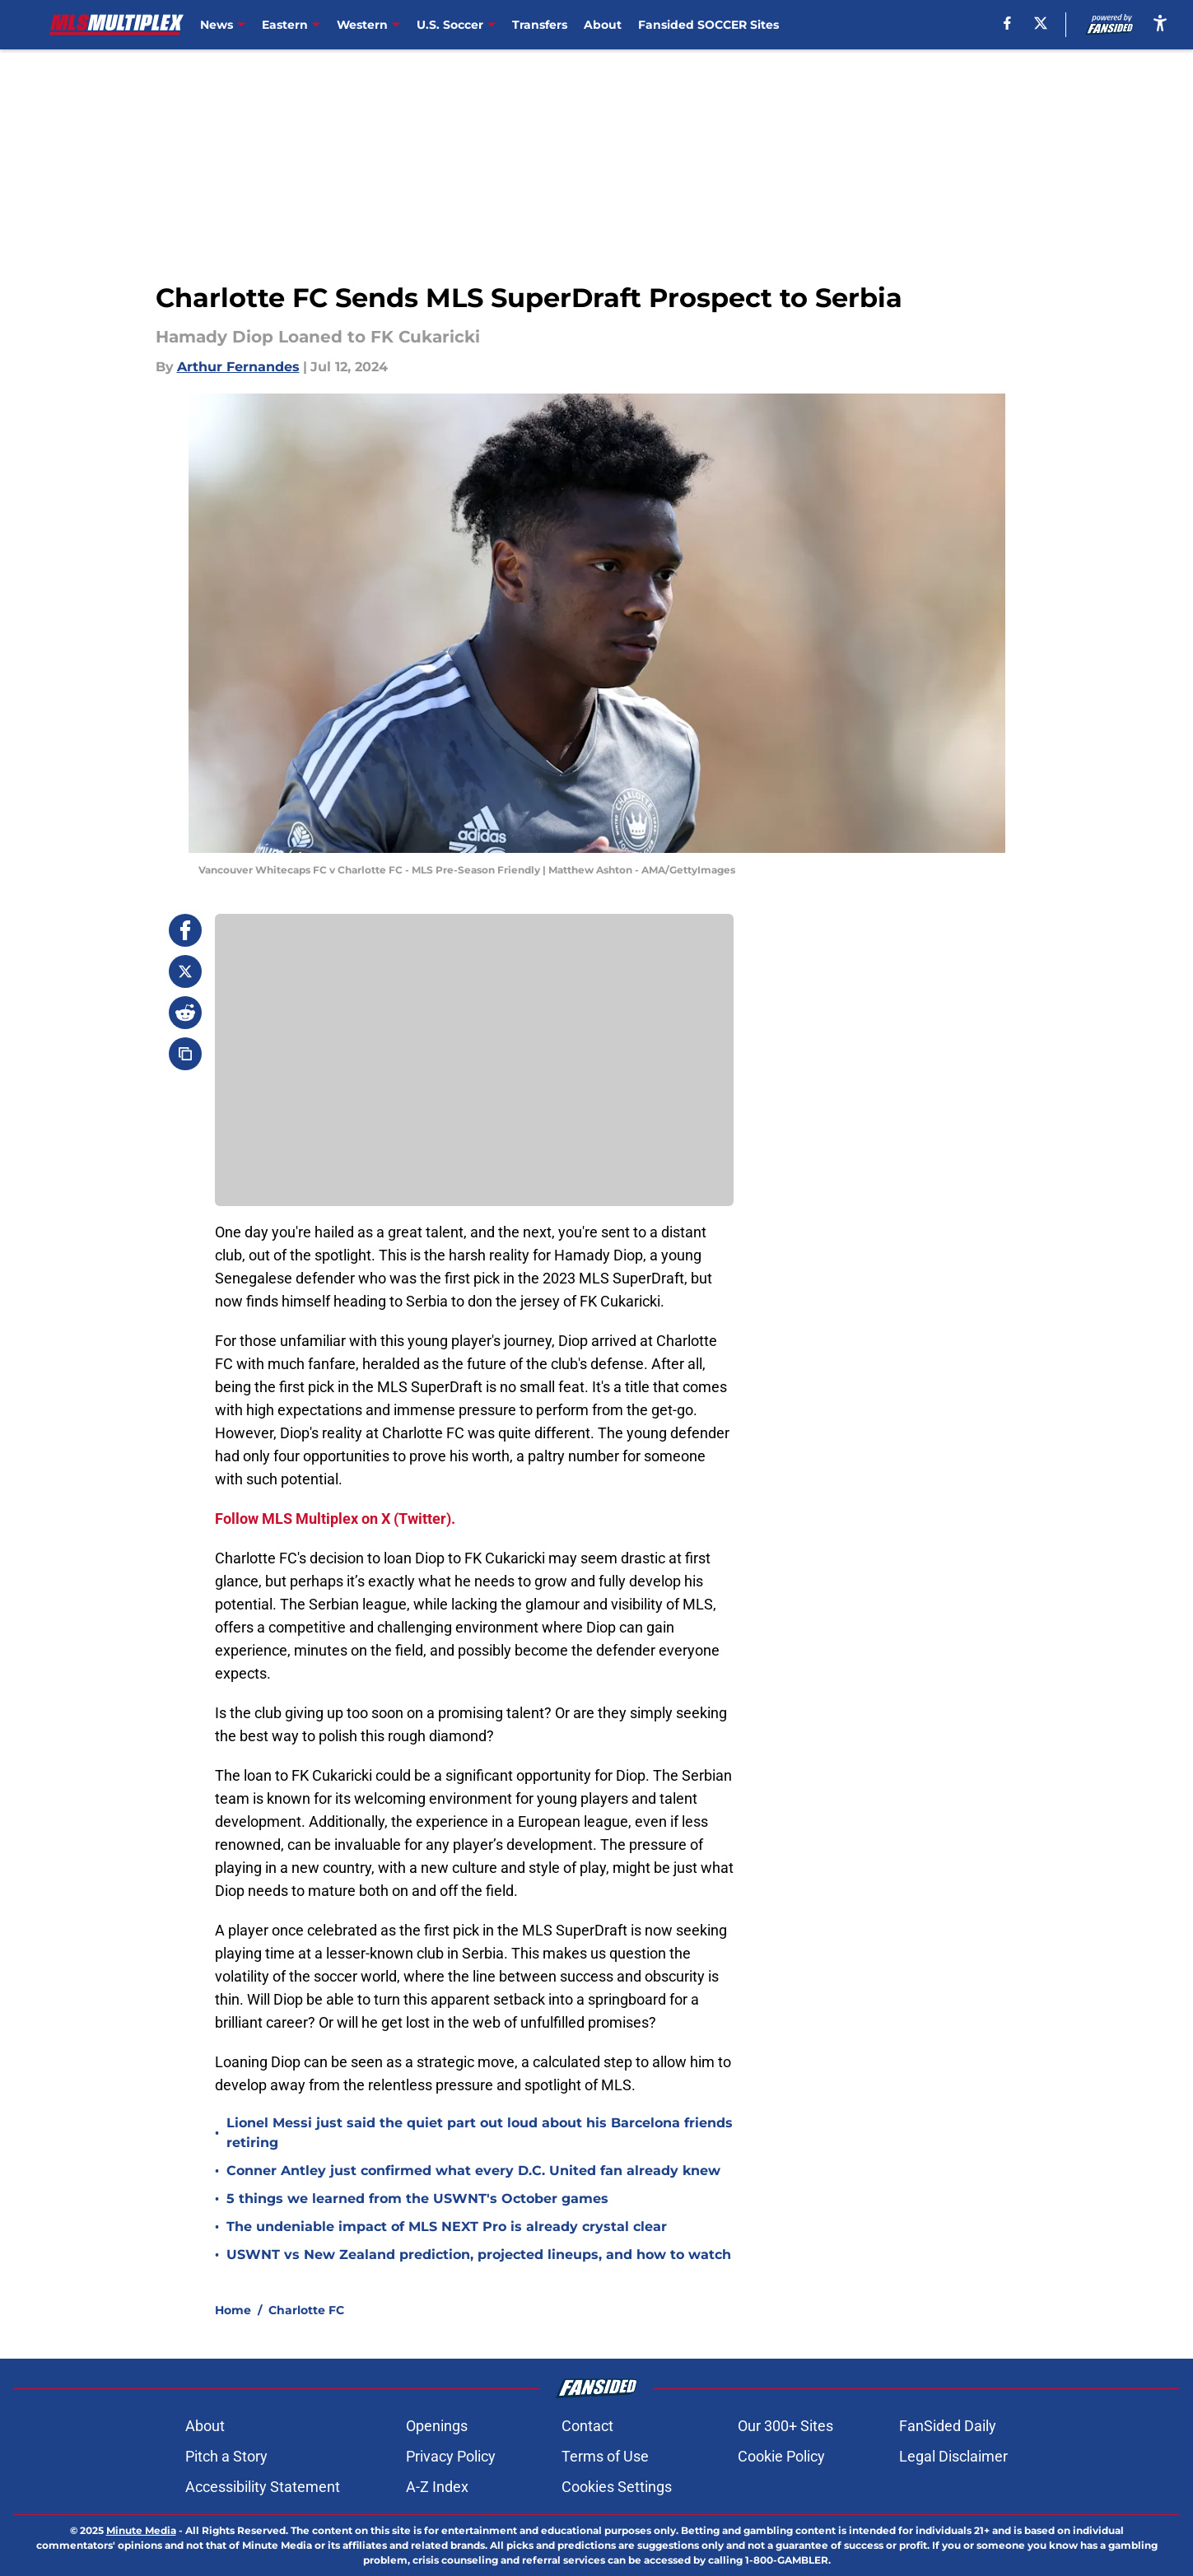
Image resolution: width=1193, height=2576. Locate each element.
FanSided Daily (947, 2425)
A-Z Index (437, 2486)
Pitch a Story (226, 2456)
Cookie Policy (781, 2456)
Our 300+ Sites (785, 2425)
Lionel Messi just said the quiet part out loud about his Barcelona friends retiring (479, 2132)
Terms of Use (605, 2456)
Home (233, 2310)
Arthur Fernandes (238, 367)
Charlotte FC (306, 2310)
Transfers (539, 24)
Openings (437, 2425)
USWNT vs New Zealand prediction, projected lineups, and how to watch (478, 2254)
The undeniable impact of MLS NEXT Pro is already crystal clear (446, 2226)
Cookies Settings (617, 2486)
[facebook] (1007, 23)
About (603, 24)
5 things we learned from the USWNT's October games (417, 2198)
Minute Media (141, 2530)
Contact (587, 2425)
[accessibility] (1160, 22)
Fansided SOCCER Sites (708, 24)
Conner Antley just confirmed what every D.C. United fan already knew (473, 2170)
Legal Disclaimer (953, 2456)
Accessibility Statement (262, 2486)
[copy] (185, 1053)
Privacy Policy (451, 2456)
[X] (1040, 23)
